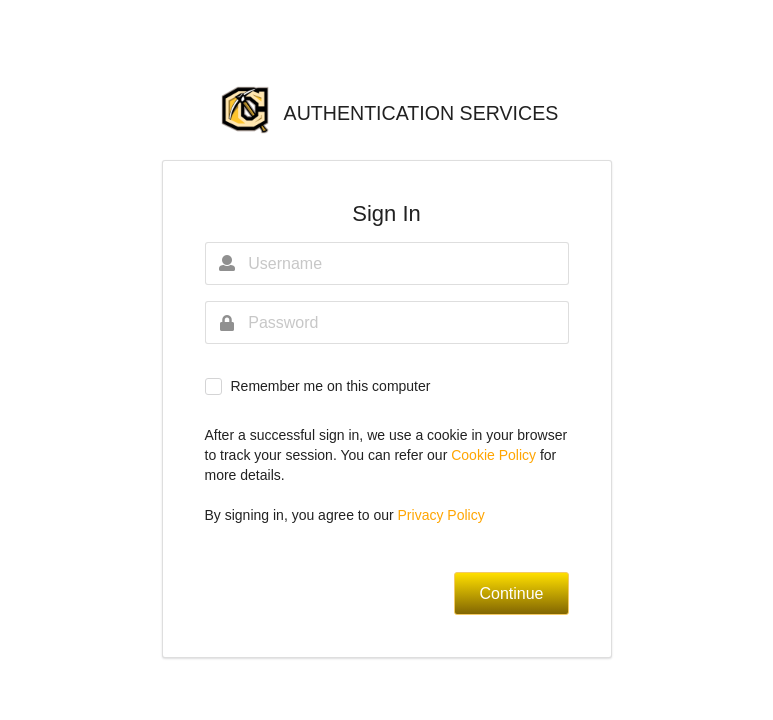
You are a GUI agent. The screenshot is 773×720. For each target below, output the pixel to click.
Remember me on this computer (330, 386)
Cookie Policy (495, 455)
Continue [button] (511, 593)
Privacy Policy (441, 515)
